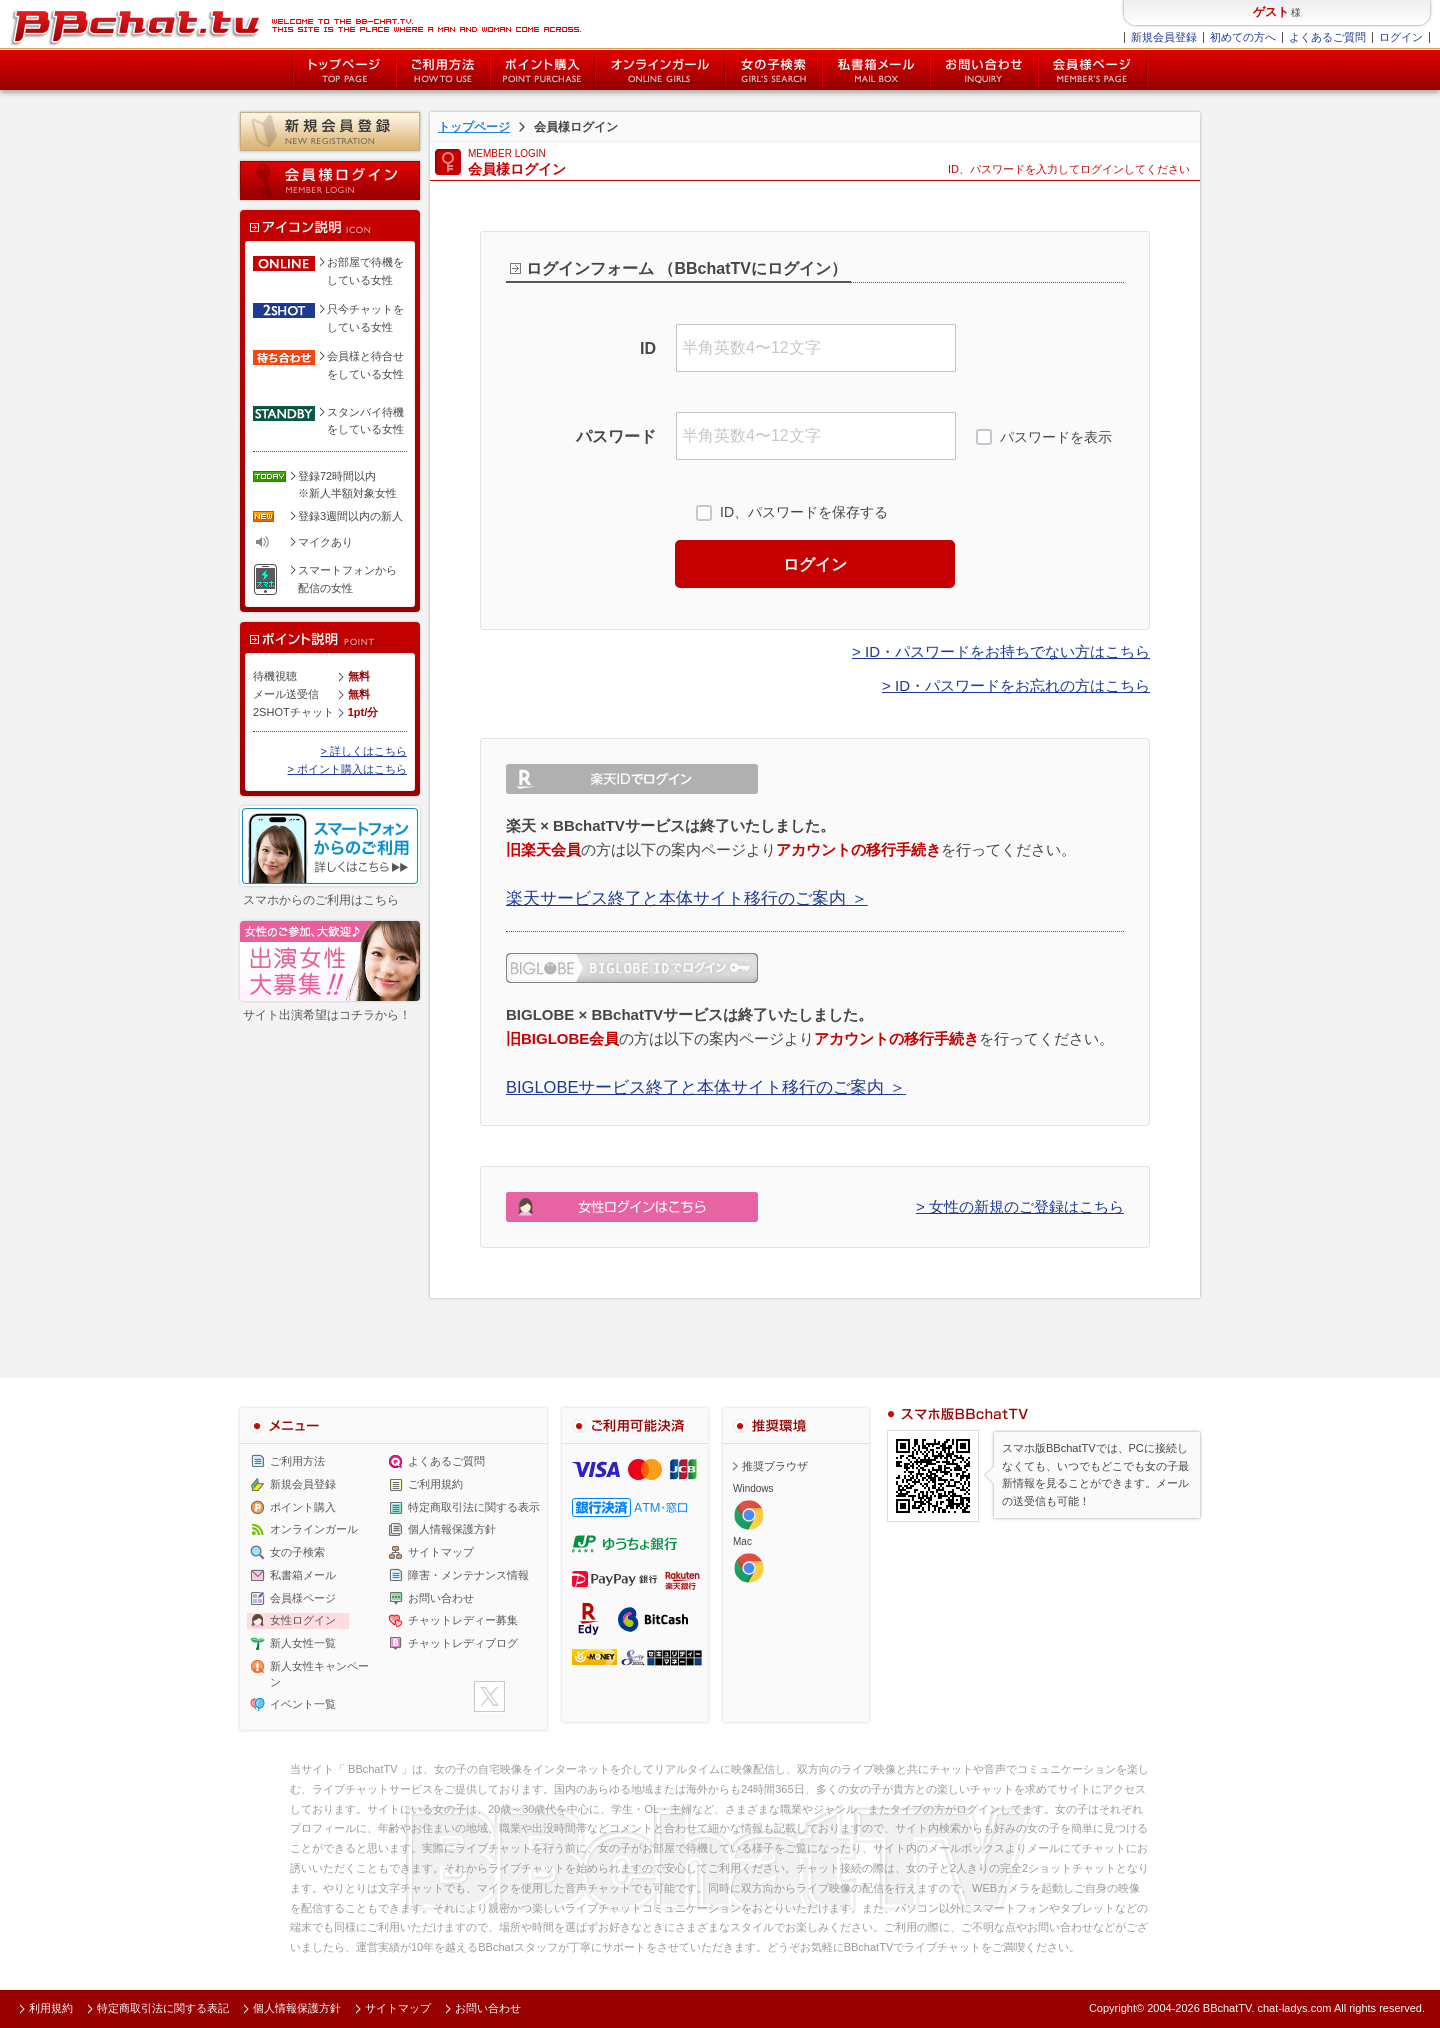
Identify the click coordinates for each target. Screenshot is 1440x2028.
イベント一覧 (303, 1704)
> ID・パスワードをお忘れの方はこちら (1016, 685)
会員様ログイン (330, 180)
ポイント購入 (542, 70)
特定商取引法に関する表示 (474, 1507)
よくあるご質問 (1327, 37)
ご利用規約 (435, 1484)
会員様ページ (1093, 70)
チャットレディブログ (463, 1643)
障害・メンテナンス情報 (468, 1575)
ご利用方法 (443, 70)
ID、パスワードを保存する (804, 512)
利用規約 (51, 2008)
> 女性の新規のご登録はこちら (1020, 1206)
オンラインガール (314, 1529)
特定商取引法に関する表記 (163, 2008)
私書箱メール (876, 70)
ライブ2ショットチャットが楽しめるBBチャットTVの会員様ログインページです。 (295, 25)
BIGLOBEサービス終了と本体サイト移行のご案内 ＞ (706, 1087)
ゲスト (1271, 12)
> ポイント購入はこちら (347, 769)
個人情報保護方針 (452, 1529)
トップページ (344, 70)
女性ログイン (303, 1620)
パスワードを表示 (1056, 437)
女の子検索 (773, 70)
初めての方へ (1243, 37)
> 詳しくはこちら (364, 751)
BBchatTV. (1229, 2008)
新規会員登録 (1164, 37)
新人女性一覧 (303, 1643)
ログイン (1401, 37)
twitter (489, 1696)
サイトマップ (441, 1552)
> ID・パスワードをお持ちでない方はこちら (1001, 651)
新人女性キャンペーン (319, 1674)
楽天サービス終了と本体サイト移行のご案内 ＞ (687, 898)
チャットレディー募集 (463, 1620)
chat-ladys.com (1294, 2008)
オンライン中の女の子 (660, 70)
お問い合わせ (984, 70)
